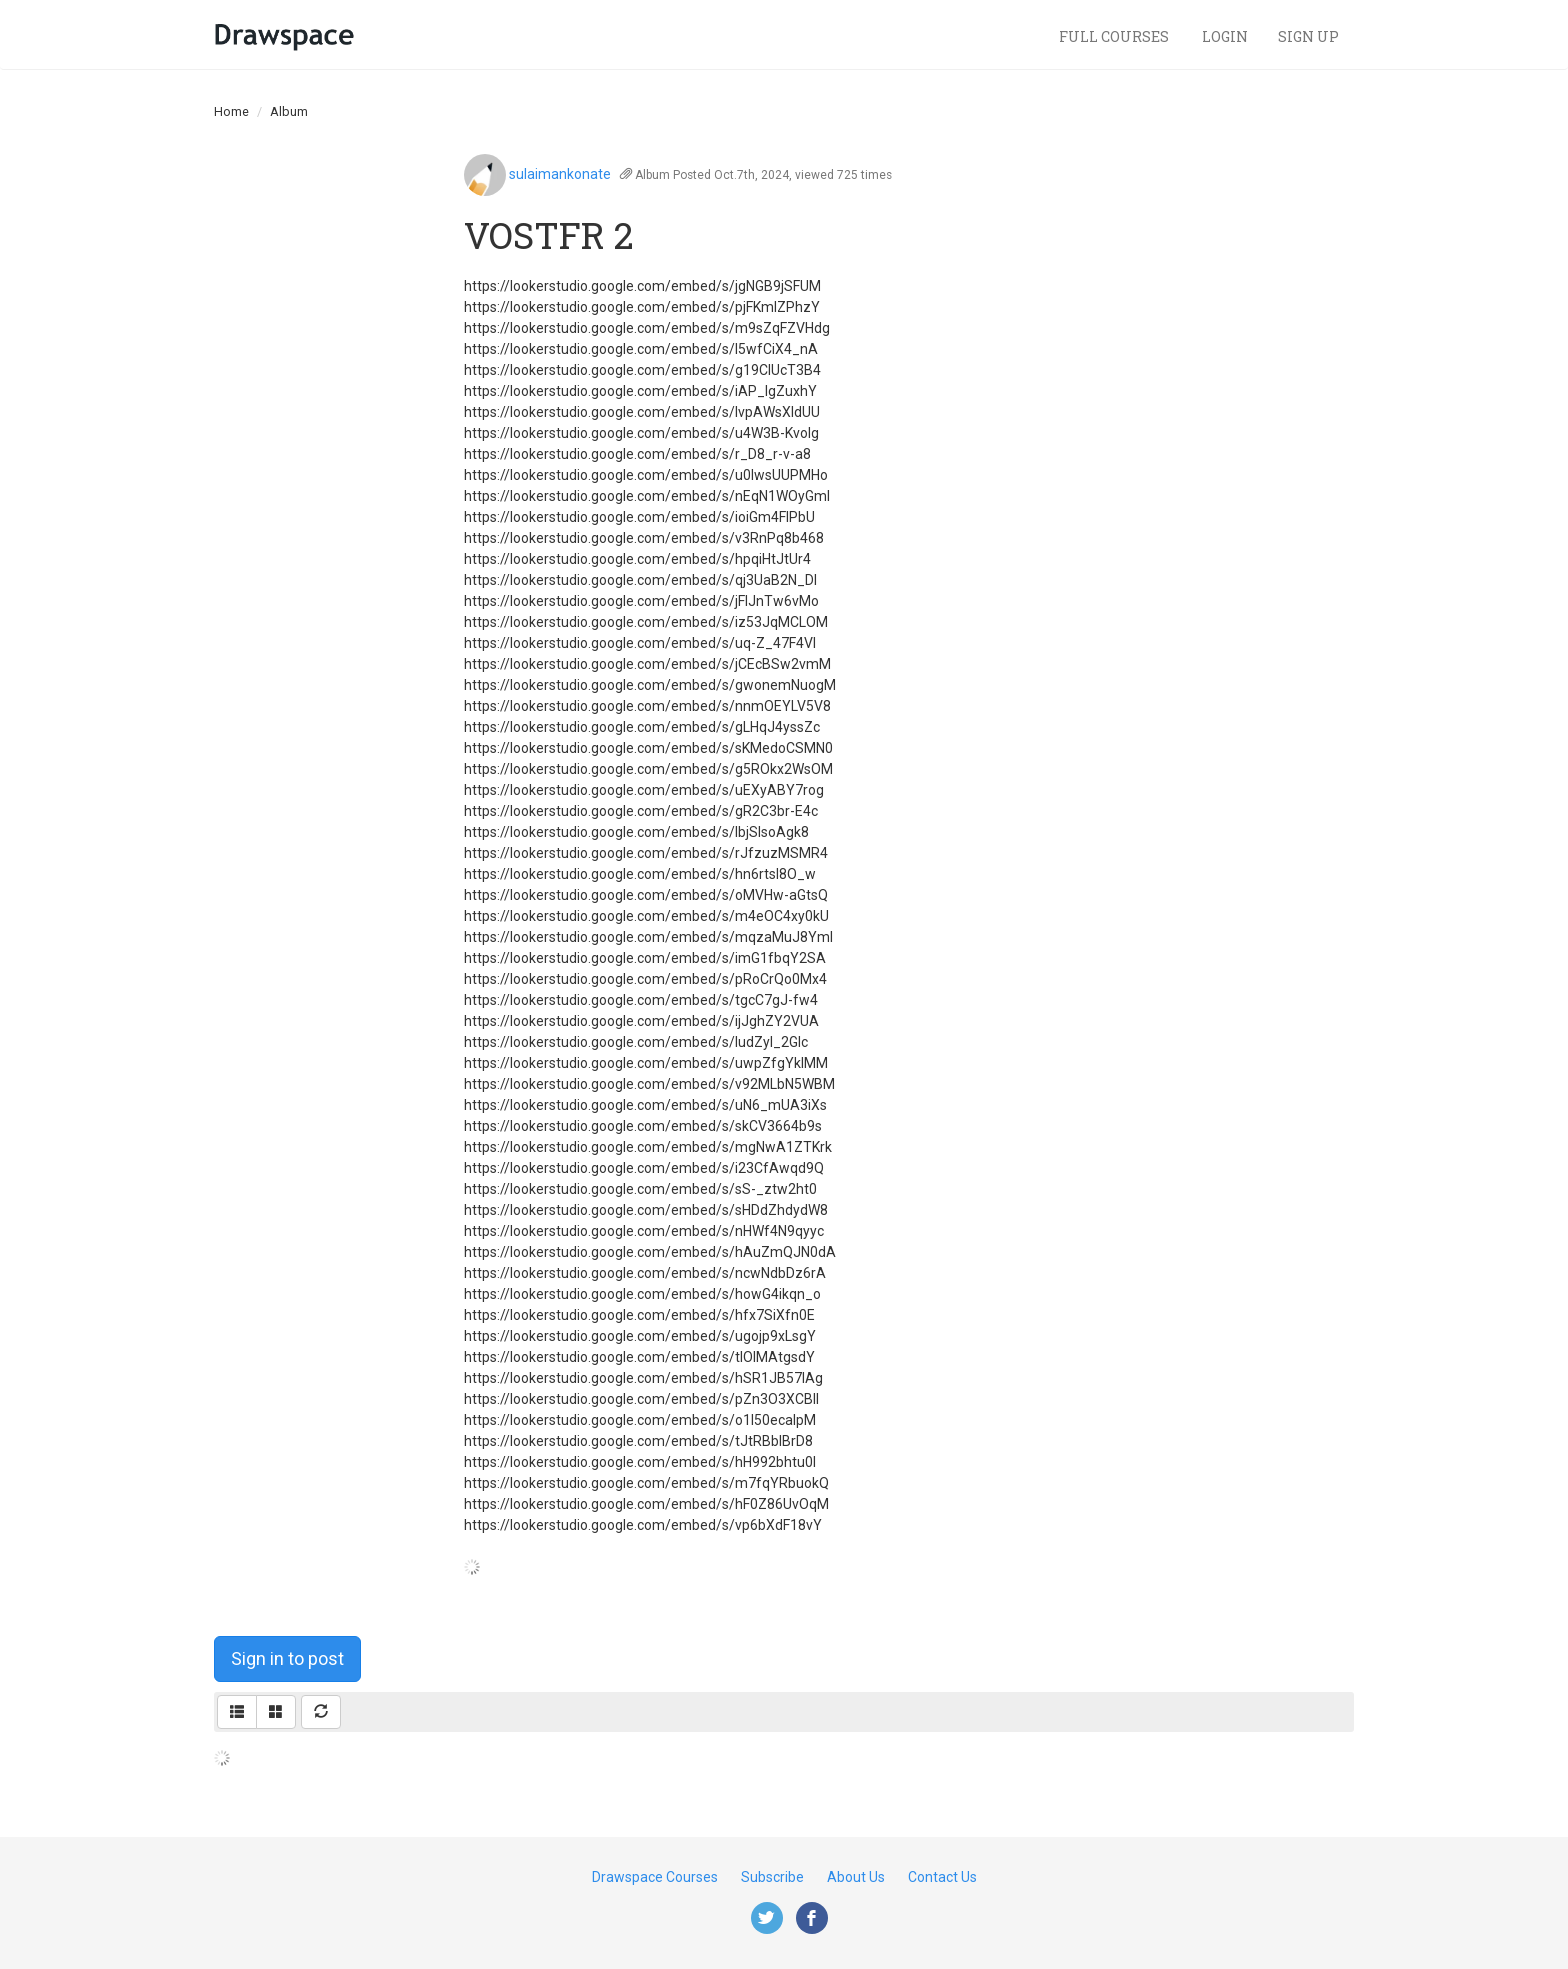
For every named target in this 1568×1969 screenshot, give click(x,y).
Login (1225, 36)
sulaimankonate (560, 174)
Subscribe (772, 1877)
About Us (856, 1877)
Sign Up (1308, 36)
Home (231, 111)
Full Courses (1115, 36)
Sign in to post (287, 1658)
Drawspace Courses (655, 1877)
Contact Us (942, 1877)
